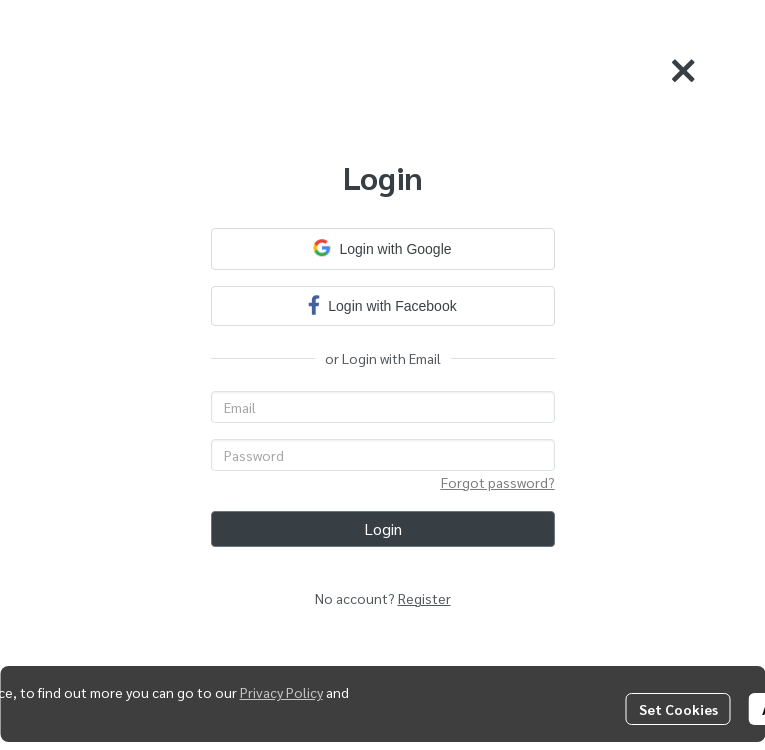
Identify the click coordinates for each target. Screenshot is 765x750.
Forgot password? (498, 482)
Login (383, 528)
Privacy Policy (281, 692)
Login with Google (382, 248)
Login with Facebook (382, 304)
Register (424, 598)
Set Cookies (678, 709)
